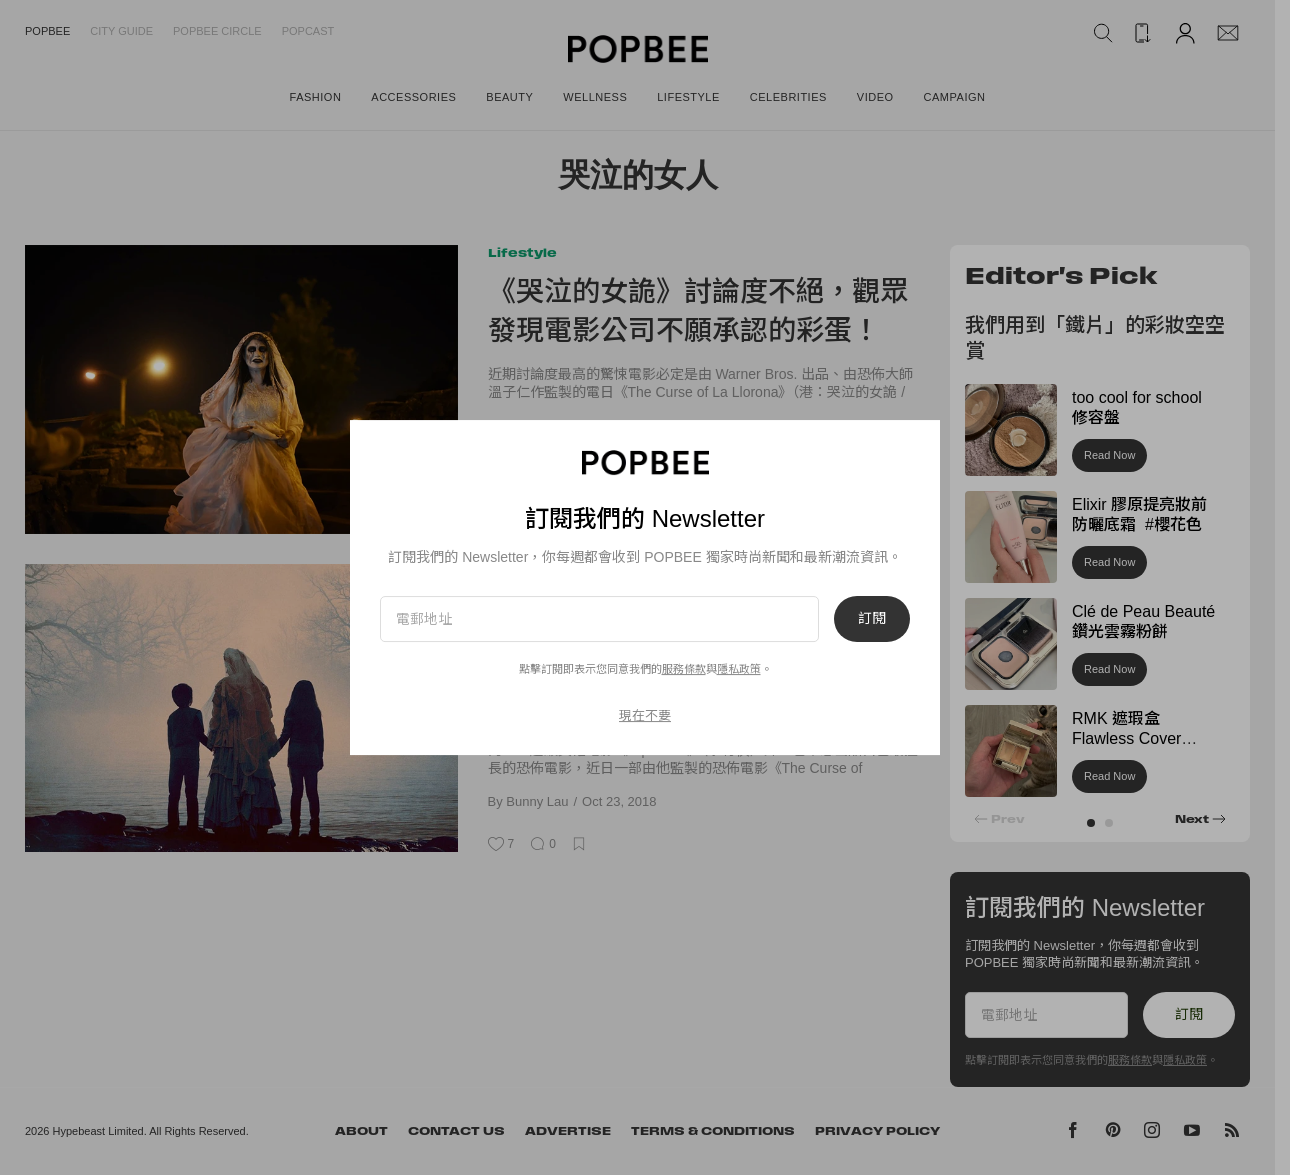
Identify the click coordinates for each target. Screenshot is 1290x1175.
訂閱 (872, 619)
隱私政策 (739, 669)
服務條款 (684, 669)
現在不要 (645, 715)
